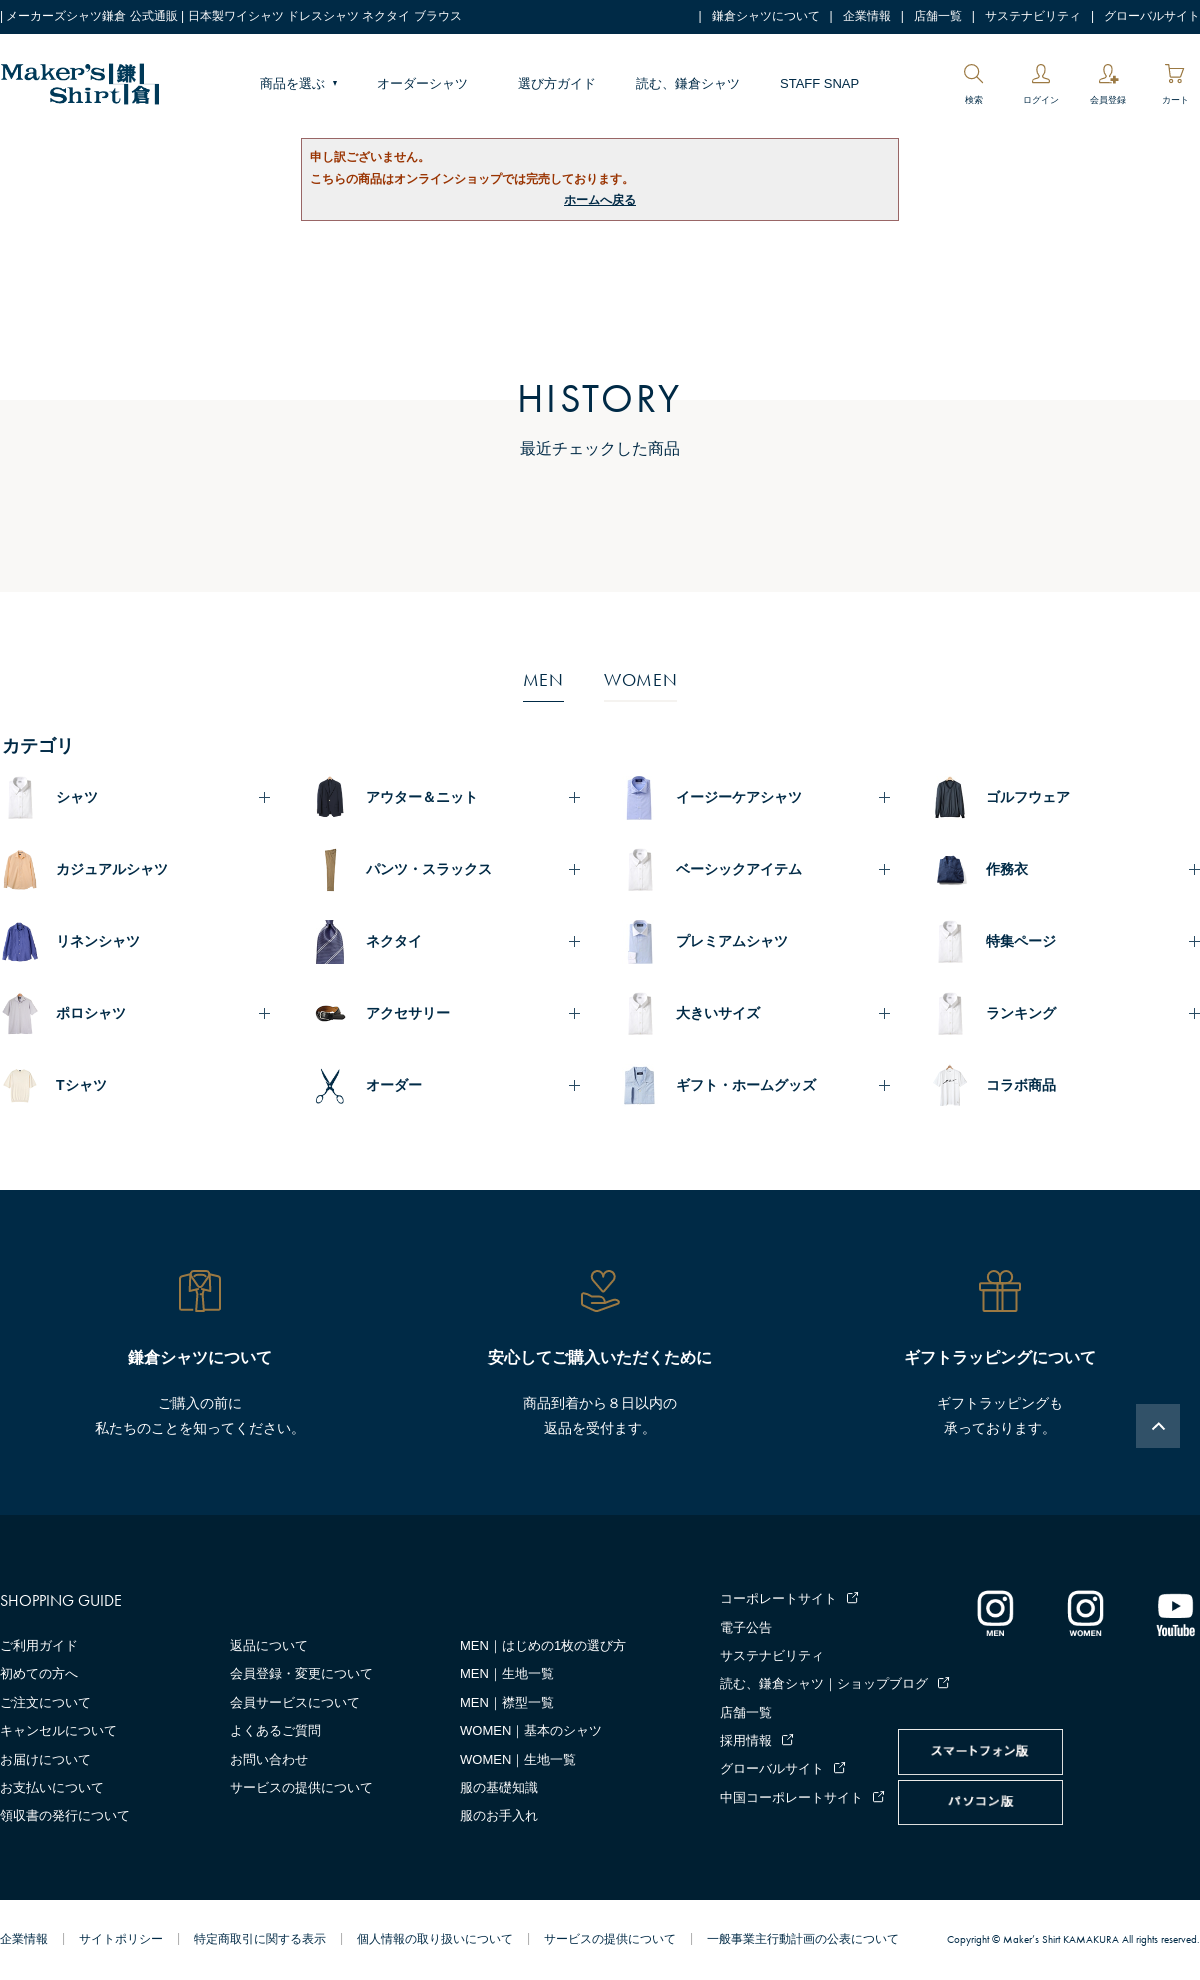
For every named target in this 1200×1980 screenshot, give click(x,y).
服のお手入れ (499, 1815)
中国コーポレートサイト (791, 1797)
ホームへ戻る (600, 200)
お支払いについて (52, 1787)
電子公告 (746, 1627)
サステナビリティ (1033, 16)
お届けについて (45, 1759)
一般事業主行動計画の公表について (803, 1939)
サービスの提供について (301, 1787)
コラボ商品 (1021, 1085)
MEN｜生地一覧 (507, 1673)
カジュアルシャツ (112, 869)
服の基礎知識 (499, 1787)
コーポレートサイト (778, 1598)
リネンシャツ (98, 941)
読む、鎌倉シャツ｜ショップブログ (824, 1683)
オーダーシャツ (422, 83)
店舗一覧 (938, 16)
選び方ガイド (557, 83)
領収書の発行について (65, 1815)
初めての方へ (39, 1673)
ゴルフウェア (1028, 797)
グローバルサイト (1152, 16)
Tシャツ (81, 1085)
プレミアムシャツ (732, 941)
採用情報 (746, 1740)
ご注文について (45, 1702)
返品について (269, 1645)
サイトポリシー (121, 1939)
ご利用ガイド (39, 1645)
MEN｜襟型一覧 (507, 1702)
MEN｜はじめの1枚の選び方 (543, 1645)
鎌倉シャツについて (766, 16)
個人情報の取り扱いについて (435, 1939)
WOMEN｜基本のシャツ (531, 1730)
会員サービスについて (295, 1702)
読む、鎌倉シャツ (688, 83)
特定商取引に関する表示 (260, 1939)
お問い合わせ (269, 1759)
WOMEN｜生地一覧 (518, 1759)
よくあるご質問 (275, 1730)
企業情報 (867, 16)
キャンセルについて (58, 1730)
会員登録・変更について (301, 1673)
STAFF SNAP (819, 83)
